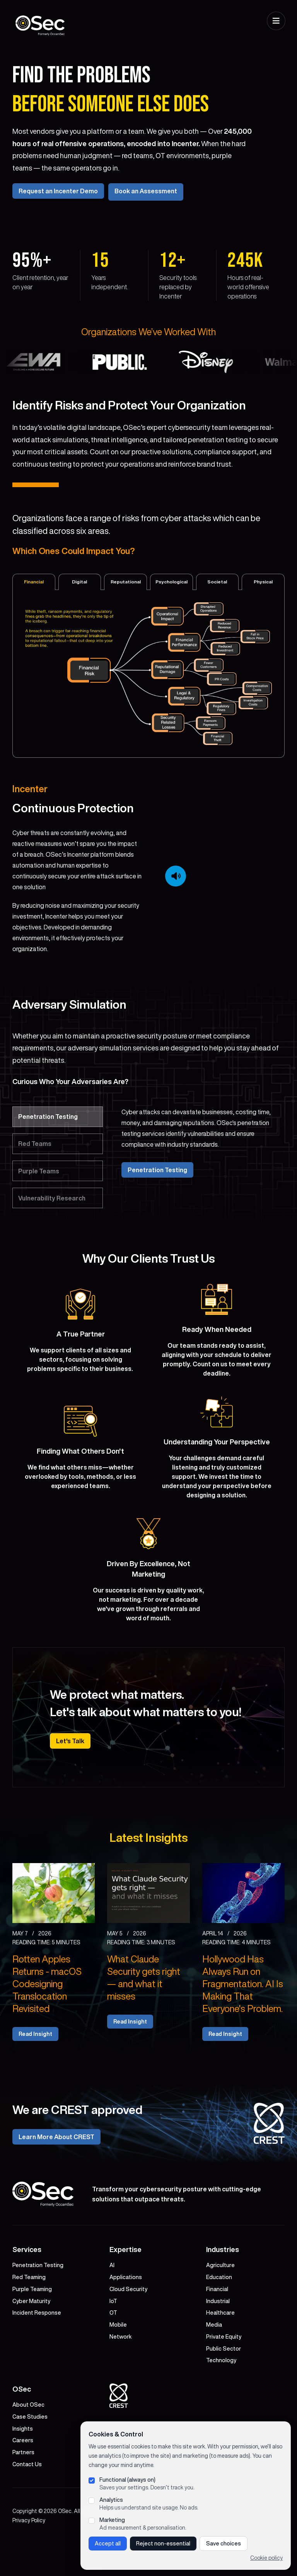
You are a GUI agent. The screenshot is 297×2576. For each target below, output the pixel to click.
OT (113, 2345)
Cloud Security (128, 2321)
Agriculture (220, 2298)
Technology (221, 2393)
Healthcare (220, 2345)
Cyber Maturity (31, 2333)
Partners (23, 2484)
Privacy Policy (28, 2553)
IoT (113, 2333)
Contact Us (27, 2496)
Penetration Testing (157, 1186)
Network (120, 2369)
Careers (22, 2473)
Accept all (108, 2543)
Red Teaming (29, 2309)
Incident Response (36, 2345)
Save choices (223, 2543)
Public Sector (223, 2381)
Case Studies (30, 2449)
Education (219, 2309)
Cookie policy (266, 2558)
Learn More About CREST (56, 2170)
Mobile (118, 2357)
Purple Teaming (32, 2321)
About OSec (28, 2437)
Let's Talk (70, 1773)
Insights (22, 2461)
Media (214, 2357)
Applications (125, 2309)
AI (111, 2298)
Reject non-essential (163, 2543)
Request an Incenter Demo (58, 210)
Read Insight (35, 2067)
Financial (217, 2321)
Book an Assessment (147, 210)
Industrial (218, 2333)
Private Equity (223, 2369)
